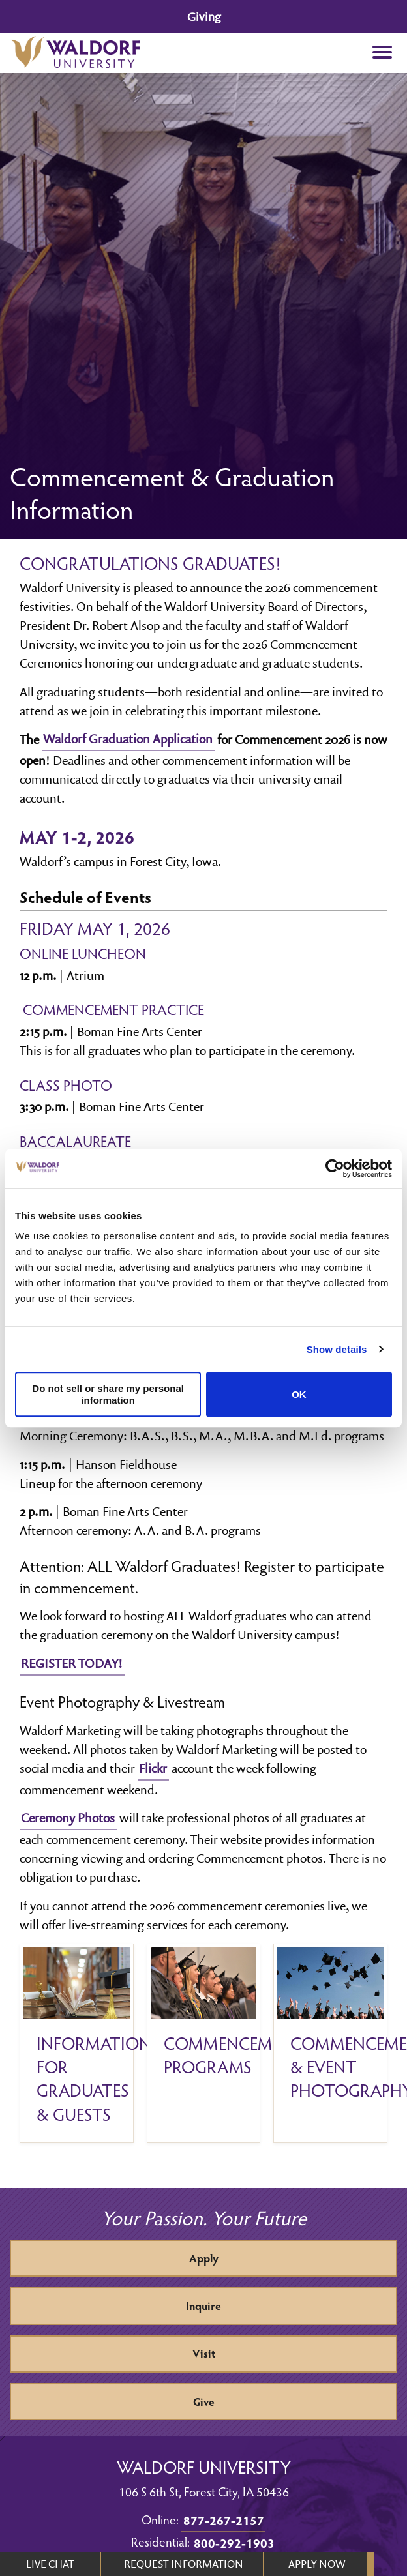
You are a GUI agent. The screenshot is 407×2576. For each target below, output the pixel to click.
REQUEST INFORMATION (183, 2563)
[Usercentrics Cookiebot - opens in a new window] (335, 1168)
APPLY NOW (316, 2563)
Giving (203, 16)
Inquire (203, 2305)
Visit (203, 2353)
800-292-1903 (234, 2542)
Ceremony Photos (68, 1817)
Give (204, 2401)
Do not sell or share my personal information (108, 1395)
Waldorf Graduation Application (128, 738)
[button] (382, 53)
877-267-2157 (223, 2519)
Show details (337, 1349)
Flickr (153, 1768)
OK (299, 1394)
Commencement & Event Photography (330, 2067)
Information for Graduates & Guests (77, 2079)
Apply (204, 2258)
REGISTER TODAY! (72, 1663)
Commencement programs (204, 2055)
